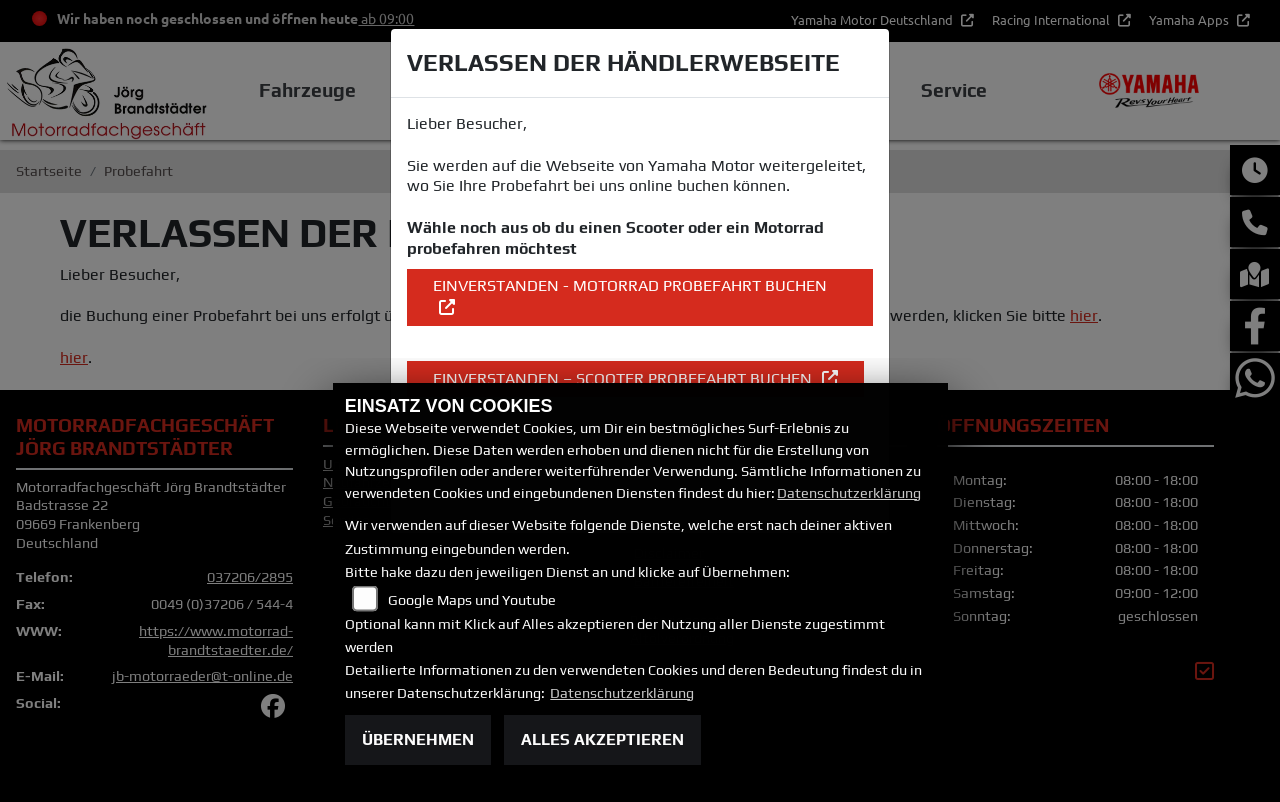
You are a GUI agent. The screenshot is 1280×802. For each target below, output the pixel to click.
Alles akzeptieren (602, 739)
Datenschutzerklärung (849, 493)
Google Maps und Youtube (472, 600)
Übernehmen (418, 739)
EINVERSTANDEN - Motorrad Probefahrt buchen (630, 285)
